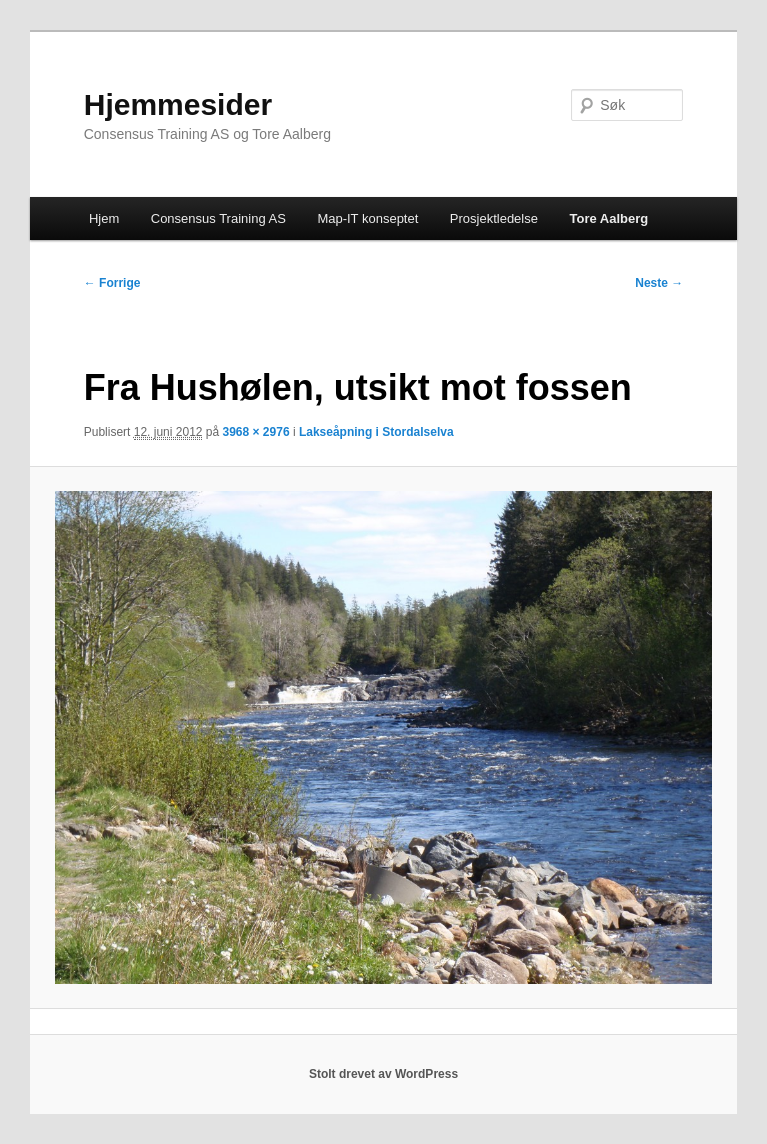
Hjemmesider (178, 104)
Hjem (104, 218)
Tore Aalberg (608, 218)
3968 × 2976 (256, 432)
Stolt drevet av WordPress (383, 1074)
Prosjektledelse (494, 218)
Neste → (659, 283)
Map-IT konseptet (367, 218)
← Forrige (112, 283)
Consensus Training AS (218, 218)
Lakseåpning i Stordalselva (376, 432)
